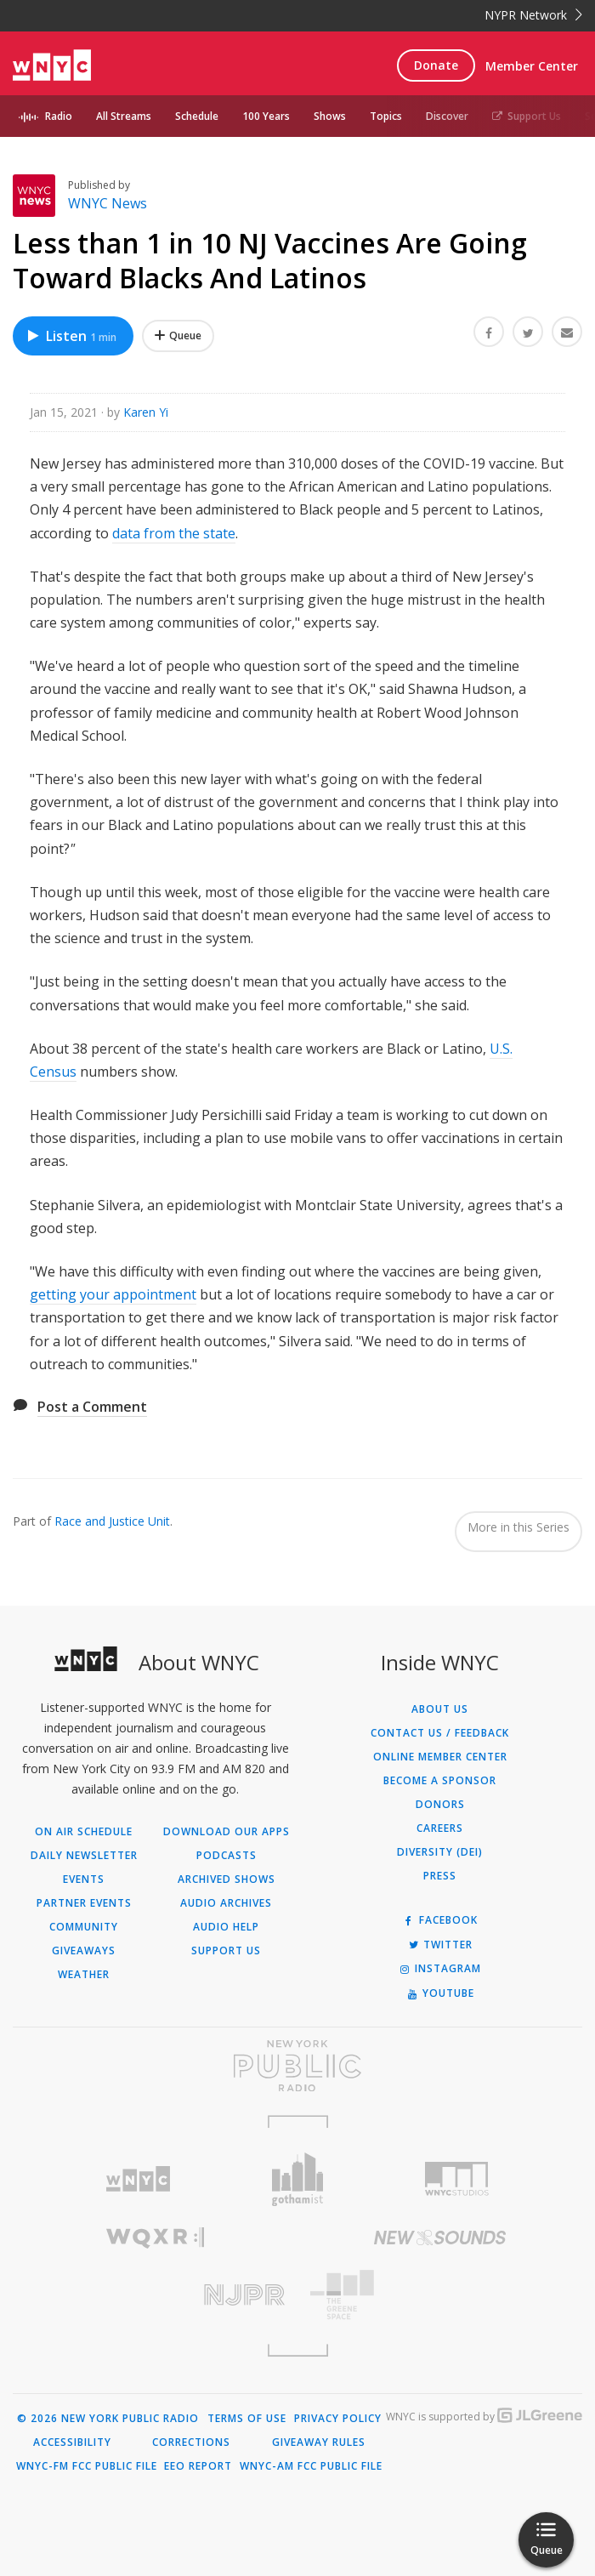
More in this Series (519, 1527)
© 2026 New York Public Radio (108, 2419)
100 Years (266, 116)
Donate (436, 65)
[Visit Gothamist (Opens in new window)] (297, 2179)
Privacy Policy (338, 2419)
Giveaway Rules (319, 2442)
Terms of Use (246, 2419)
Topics (386, 116)
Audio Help (226, 1927)
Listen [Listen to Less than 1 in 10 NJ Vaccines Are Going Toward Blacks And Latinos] (71, 336)
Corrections (191, 2442)
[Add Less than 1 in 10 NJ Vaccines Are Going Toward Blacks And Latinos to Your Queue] (178, 336)
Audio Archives (226, 1903)
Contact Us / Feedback (440, 1733)
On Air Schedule (84, 1832)
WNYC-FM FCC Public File (86, 2466)
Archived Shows (226, 1879)
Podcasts (226, 1856)
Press (439, 1876)
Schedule (196, 116)
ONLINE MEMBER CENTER (440, 1757)
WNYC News (107, 203)
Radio (58, 116)
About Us (439, 1709)
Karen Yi (145, 412)
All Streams (123, 116)
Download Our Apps (226, 1832)
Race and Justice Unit (112, 1521)
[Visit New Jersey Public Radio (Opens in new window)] (155, 2295)
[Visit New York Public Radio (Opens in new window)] (297, 2065)
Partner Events (84, 1903)
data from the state (173, 533)
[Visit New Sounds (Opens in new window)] (440, 2237)
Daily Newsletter (84, 1856)
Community (83, 1927)
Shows (330, 116)
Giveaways (84, 1951)
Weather (84, 1975)
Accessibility (72, 2442)
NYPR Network (533, 15)
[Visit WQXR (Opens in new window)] (155, 2238)
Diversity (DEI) (440, 1852)
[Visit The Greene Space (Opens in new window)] (440, 2295)
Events (84, 1879)
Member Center (531, 66)
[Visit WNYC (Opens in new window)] (138, 2179)
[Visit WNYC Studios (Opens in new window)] (457, 2179)
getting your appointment (113, 1294)
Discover (447, 116)
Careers (439, 1828)
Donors (440, 1805)
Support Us (526, 116)
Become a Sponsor (439, 1781)
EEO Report (198, 2466)
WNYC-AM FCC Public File (311, 2466)
